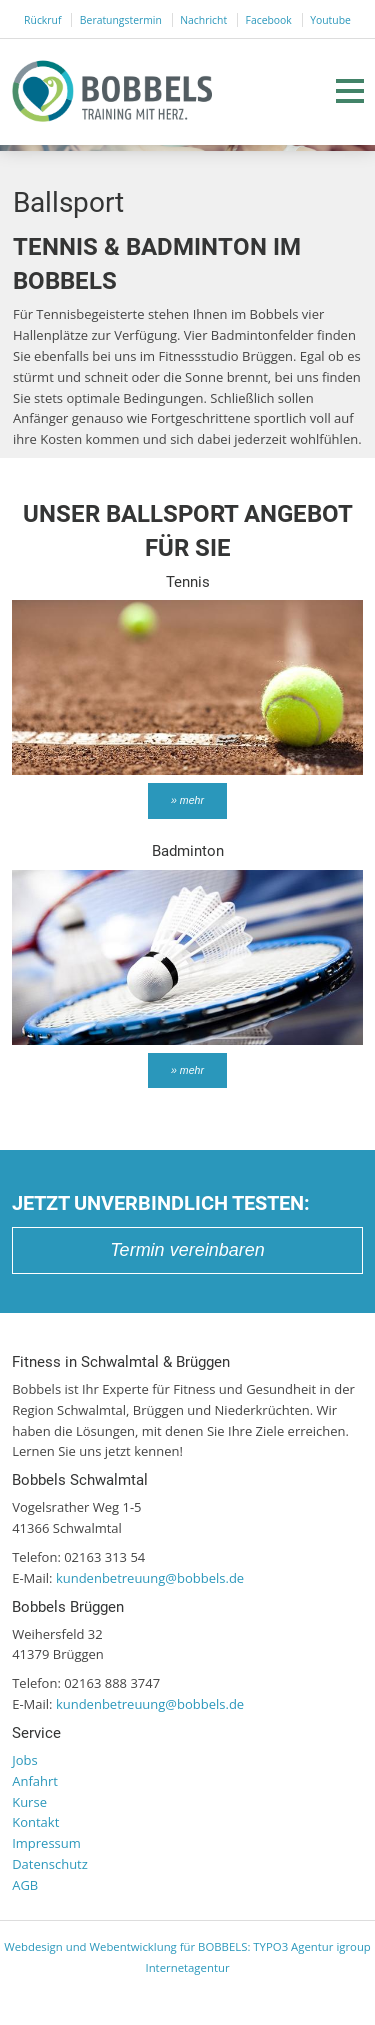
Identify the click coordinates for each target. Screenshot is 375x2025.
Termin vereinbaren (187, 1250)
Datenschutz (50, 1864)
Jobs (24, 1760)
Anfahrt (35, 1781)
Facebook (269, 20)
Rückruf (42, 20)
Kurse (29, 1802)
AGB (25, 1885)
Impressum (46, 1843)
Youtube (330, 20)
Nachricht (203, 20)
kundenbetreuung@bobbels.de (150, 1578)
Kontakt (35, 1822)
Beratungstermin (121, 20)
